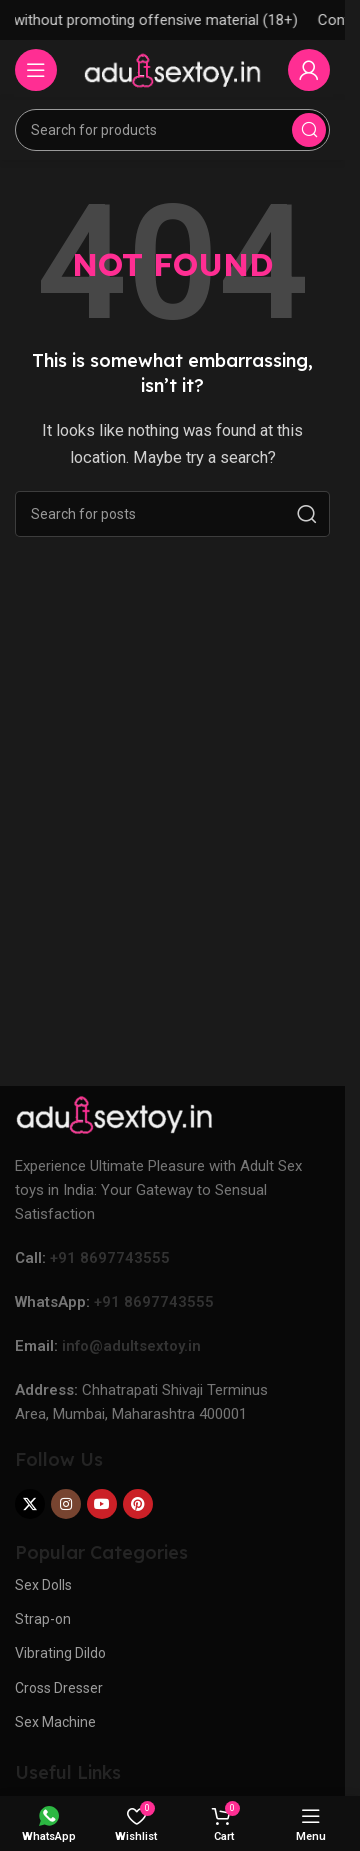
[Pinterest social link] (138, 1504)
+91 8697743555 (110, 1258)
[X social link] (30, 1504)
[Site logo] (173, 69)
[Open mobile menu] (36, 70)
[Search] (172, 130)
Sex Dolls (43, 1585)
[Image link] (115, 1113)
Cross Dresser (59, 1688)
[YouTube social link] (102, 1504)
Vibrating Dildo (60, 1653)
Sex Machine (55, 1722)
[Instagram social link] (66, 1504)
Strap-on (43, 1619)
